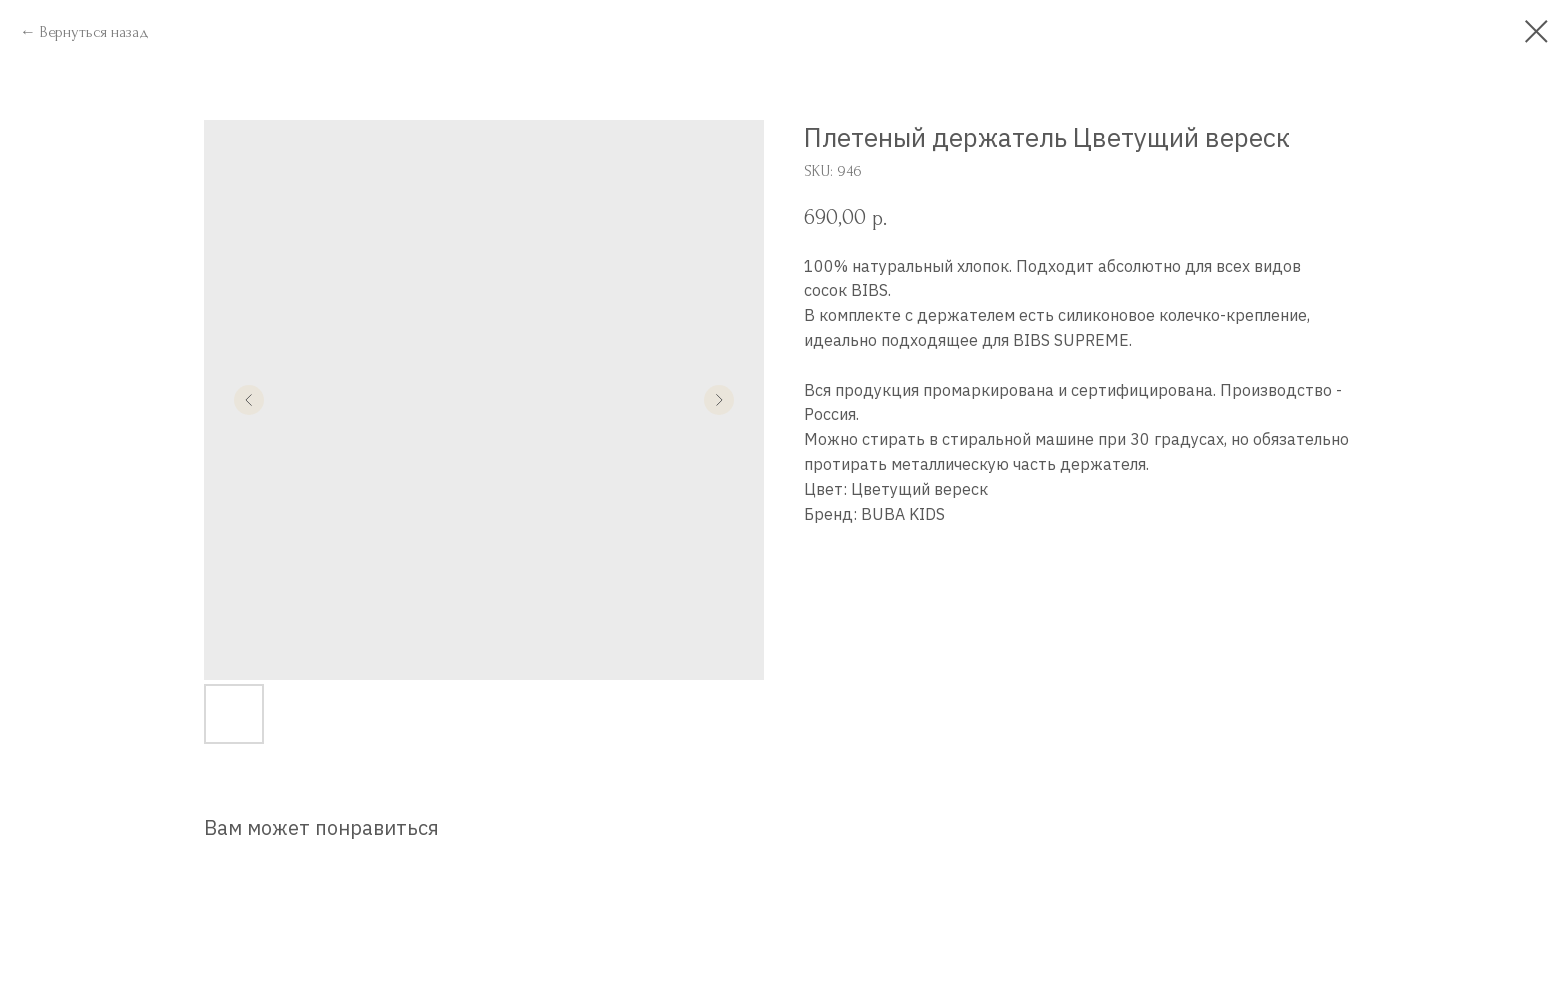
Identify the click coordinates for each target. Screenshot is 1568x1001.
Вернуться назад (94, 32)
